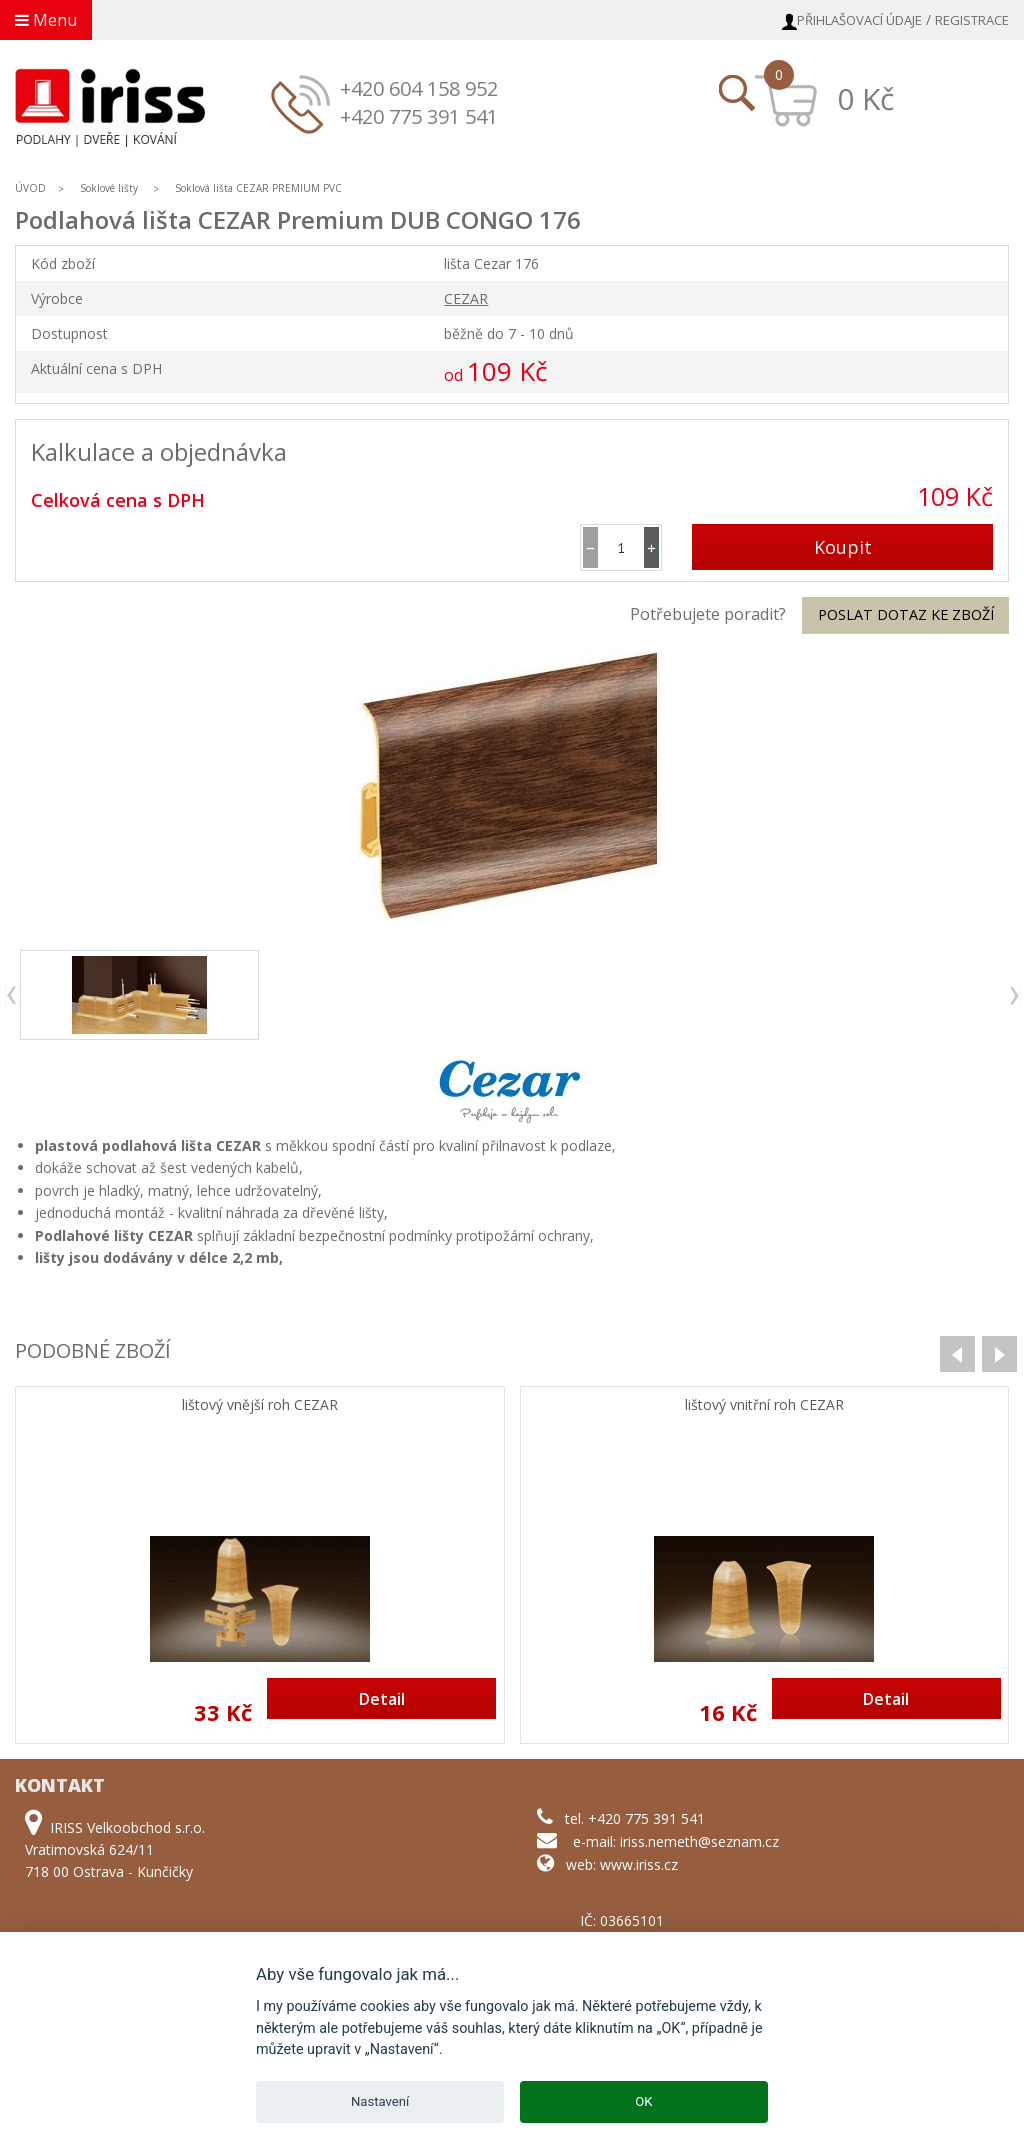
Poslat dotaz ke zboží (906, 614)
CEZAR (466, 298)
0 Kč (865, 98)
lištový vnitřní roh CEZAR (764, 1405)
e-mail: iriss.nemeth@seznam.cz (676, 1841)
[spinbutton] (621, 547)
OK (643, 2101)
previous (12, 995)
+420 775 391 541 (419, 116)
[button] (651, 547)
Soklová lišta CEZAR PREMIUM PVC (258, 188)
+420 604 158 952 (419, 88)
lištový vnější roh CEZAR (260, 1405)
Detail (382, 1699)
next (1013, 995)
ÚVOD (30, 188)
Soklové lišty (110, 188)
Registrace (972, 20)
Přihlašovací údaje (859, 20)
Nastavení (380, 2101)
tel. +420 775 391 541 (635, 1818)
